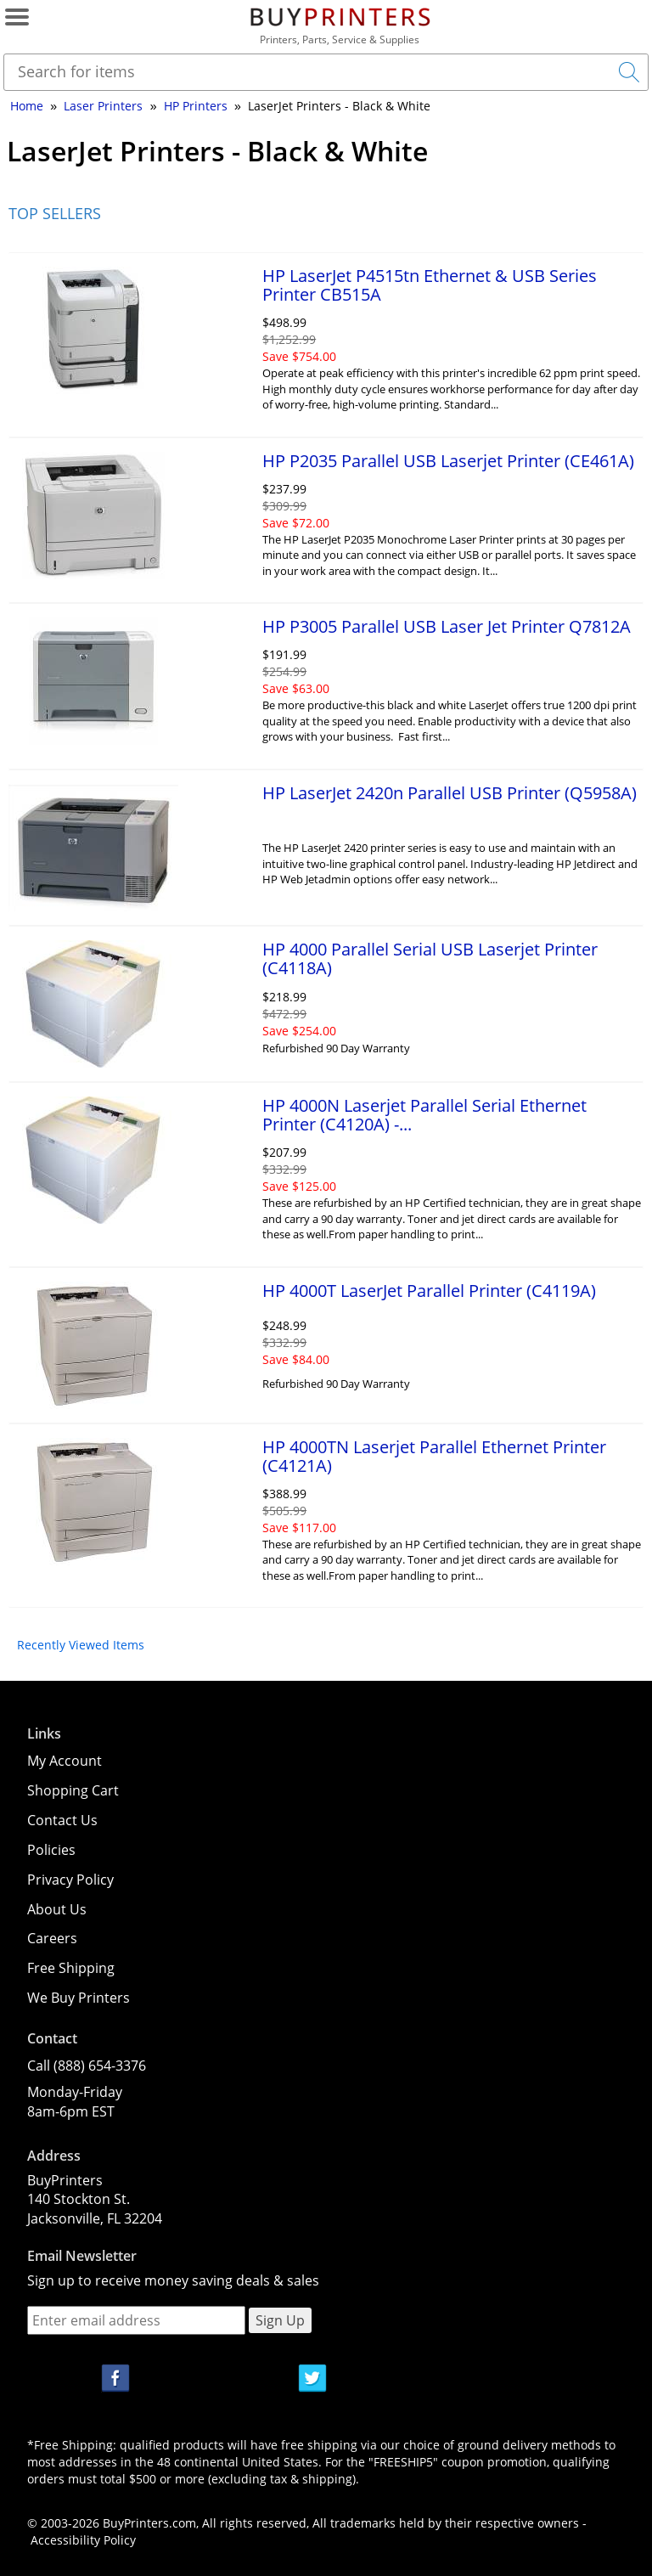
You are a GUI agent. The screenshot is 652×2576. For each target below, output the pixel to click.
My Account (64, 1760)
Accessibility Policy (83, 2540)
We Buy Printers (78, 1997)
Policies (51, 1849)
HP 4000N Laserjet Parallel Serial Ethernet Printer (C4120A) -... (424, 1115)
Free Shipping (71, 1968)
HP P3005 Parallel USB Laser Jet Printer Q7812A (446, 626)
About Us (57, 1909)
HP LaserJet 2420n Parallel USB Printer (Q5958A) (449, 792)
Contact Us (62, 1820)
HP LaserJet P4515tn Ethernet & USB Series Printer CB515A (429, 285)
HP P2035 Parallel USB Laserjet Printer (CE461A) (448, 460)
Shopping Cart (73, 1790)
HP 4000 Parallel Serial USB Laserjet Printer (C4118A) (430, 958)
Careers (52, 1938)
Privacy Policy (70, 1879)
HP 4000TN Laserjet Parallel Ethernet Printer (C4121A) (434, 1456)
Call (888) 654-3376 (86, 2065)
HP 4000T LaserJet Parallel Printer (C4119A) (429, 1290)
